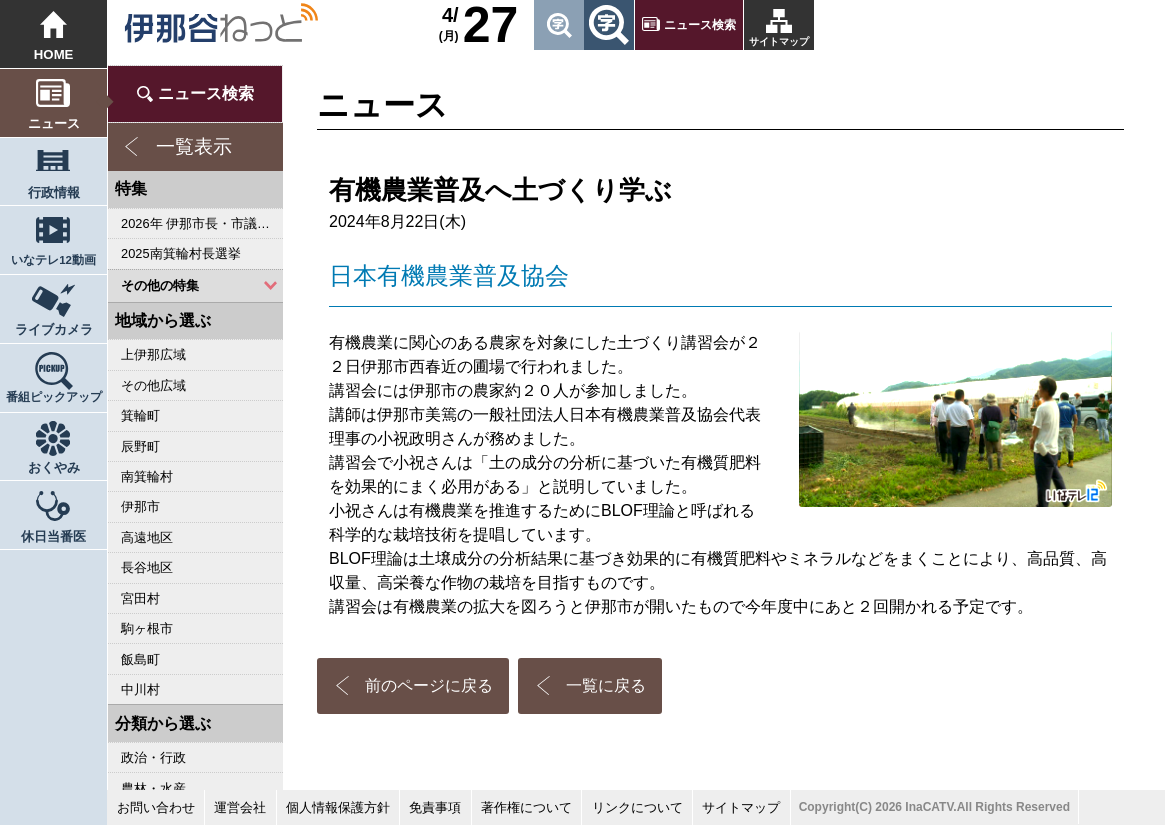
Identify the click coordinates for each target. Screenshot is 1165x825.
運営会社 (240, 807)
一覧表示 (194, 146)
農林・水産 (153, 788)
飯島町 (140, 659)
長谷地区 (147, 567)
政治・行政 (153, 757)
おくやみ (54, 467)
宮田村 (140, 598)
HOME (54, 54)
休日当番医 (53, 536)
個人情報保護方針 (338, 807)
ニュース (54, 123)
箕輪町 (140, 415)
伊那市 (140, 506)
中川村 (140, 689)
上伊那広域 (153, 354)
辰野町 (140, 446)
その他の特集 (160, 285)
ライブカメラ (54, 329)
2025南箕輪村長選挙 (180, 253)
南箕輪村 (147, 476)
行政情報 (54, 192)
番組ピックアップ (54, 397)
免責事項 (435, 807)
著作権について (526, 807)
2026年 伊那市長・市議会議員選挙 (202, 223)
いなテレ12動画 (53, 260)
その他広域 (153, 385)
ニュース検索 (700, 25)
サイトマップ (779, 41)
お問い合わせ (156, 807)
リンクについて (637, 807)
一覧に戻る (606, 685)
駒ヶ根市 (147, 628)
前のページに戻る (429, 685)
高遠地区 (147, 537)
